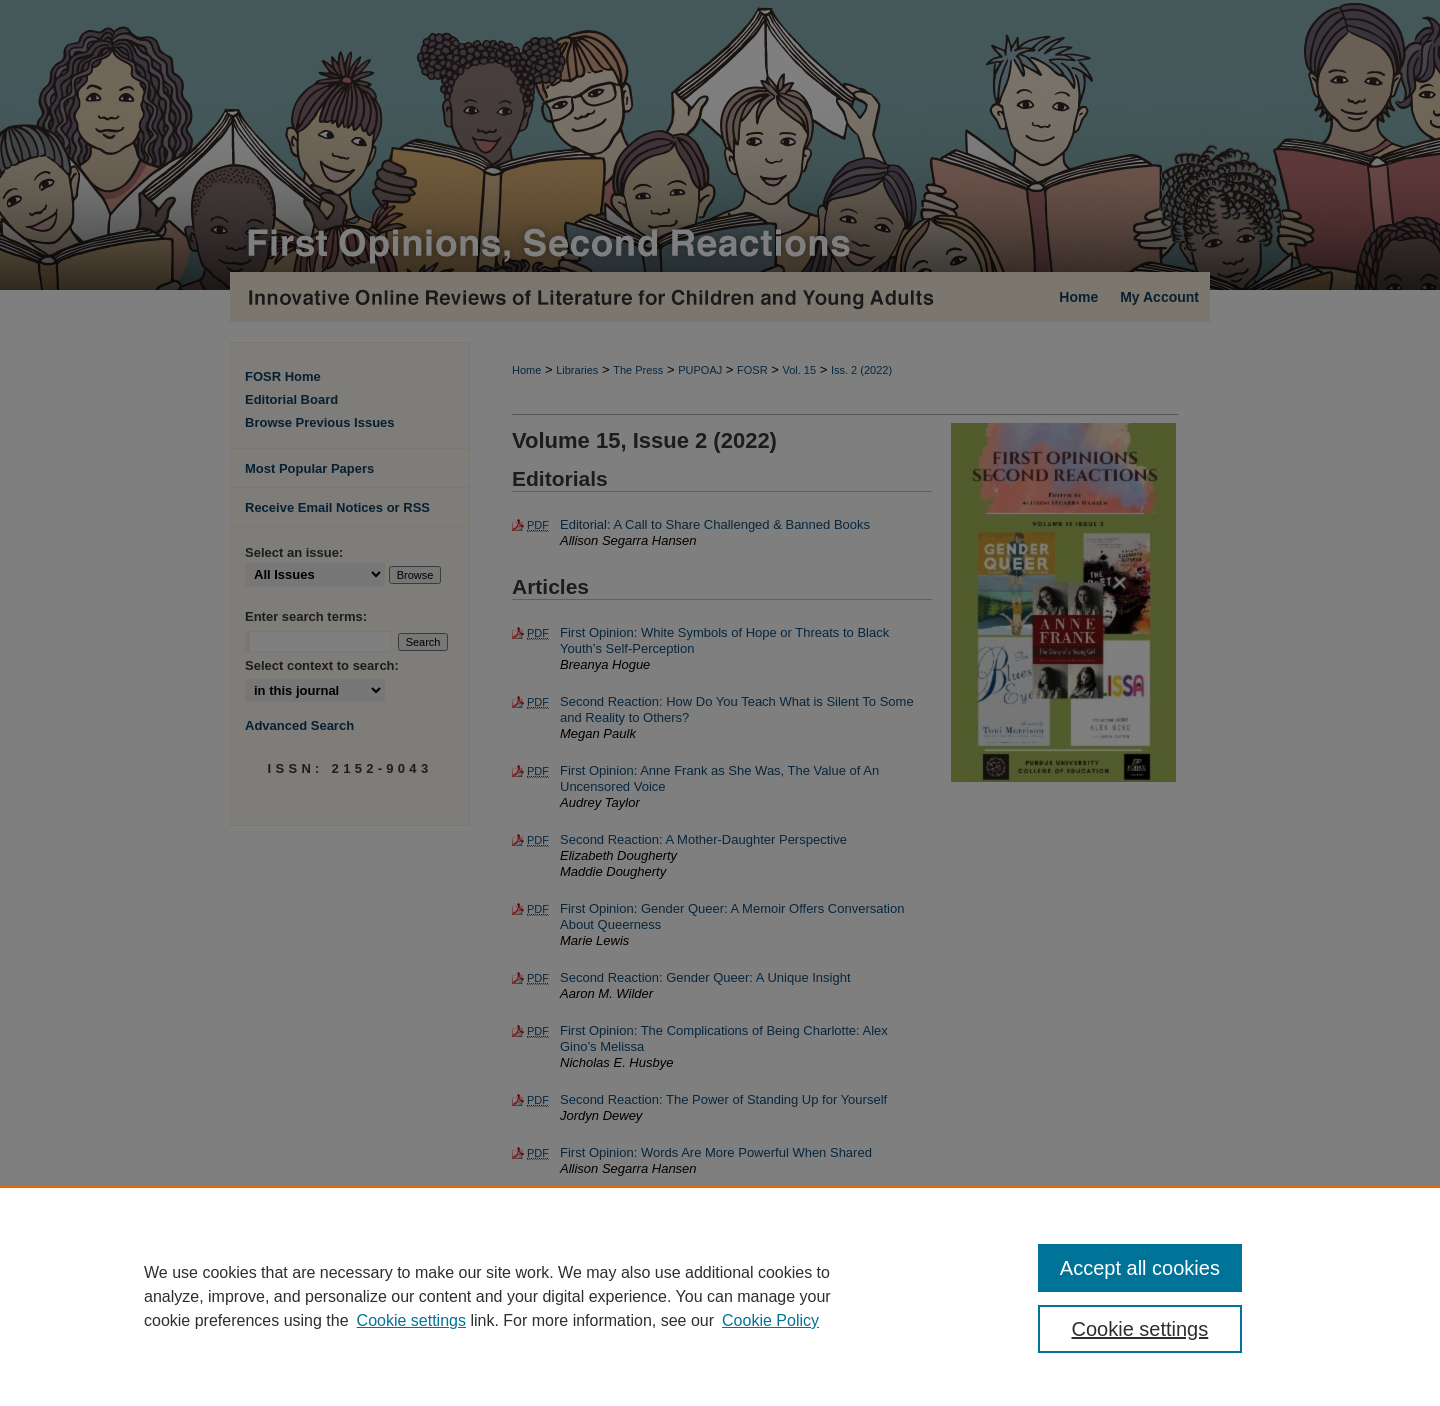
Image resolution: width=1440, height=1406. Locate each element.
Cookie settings (411, 1320)
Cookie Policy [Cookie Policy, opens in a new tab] (770, 1320)
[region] (720, 1296)
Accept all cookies (1140, 1268)
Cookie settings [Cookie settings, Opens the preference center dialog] (1140, 1329)
